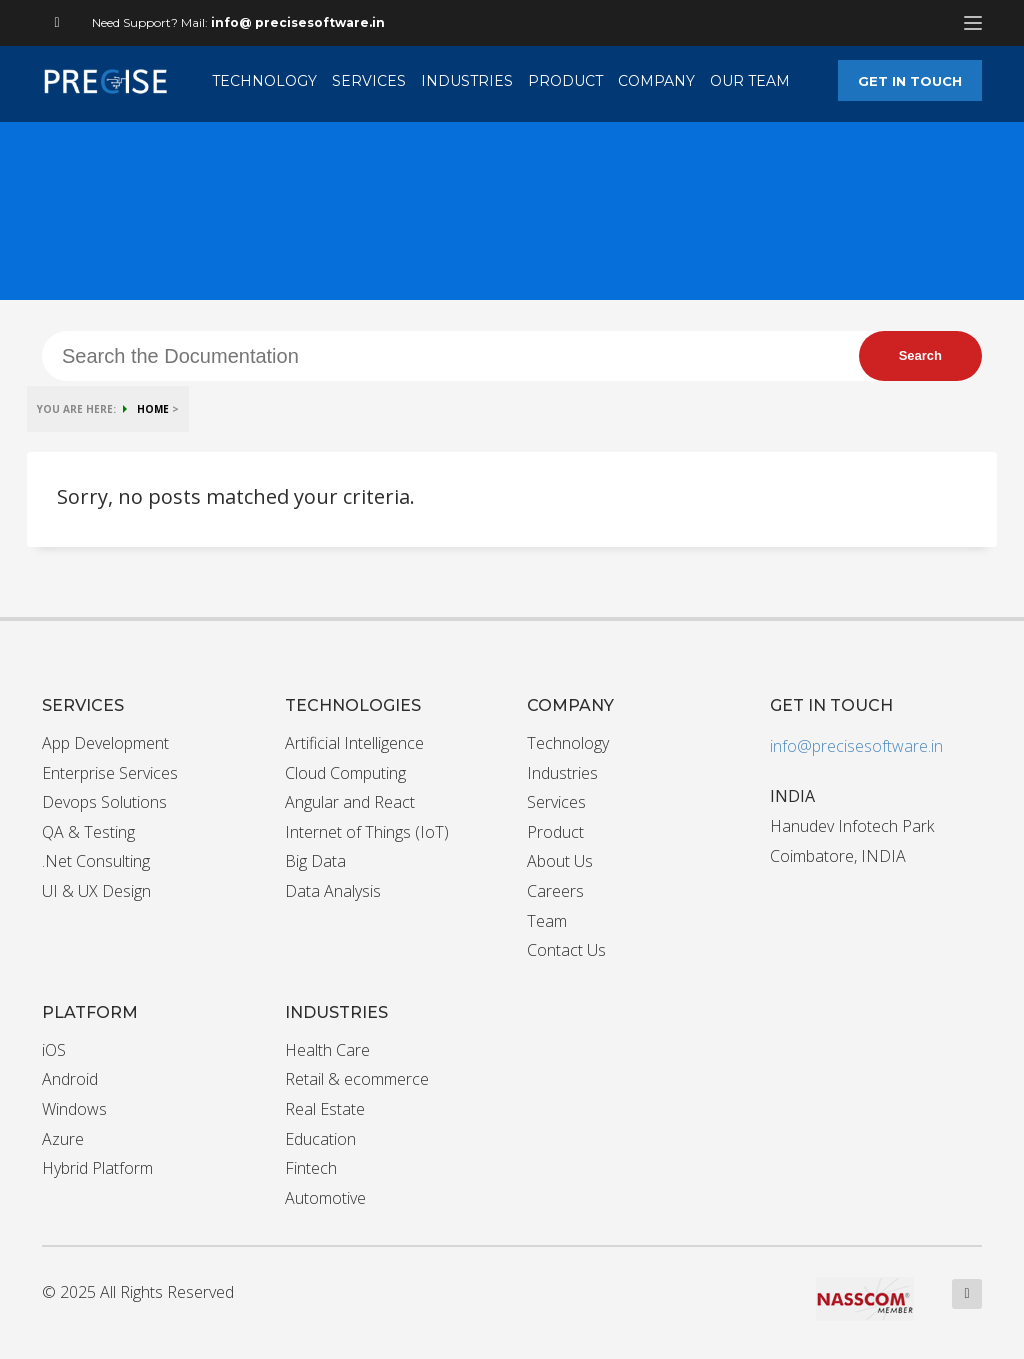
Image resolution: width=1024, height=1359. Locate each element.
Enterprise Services (110, 773)
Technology (568, 743)
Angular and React (350, 802)
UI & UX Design (96, 891)
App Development (105, 743)
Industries (562, 773)
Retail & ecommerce (357, 1079)
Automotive (325, 1198)
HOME (153, 409)
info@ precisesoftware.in (298, 22)
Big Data (315, 861)
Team (547, 921)
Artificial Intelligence (354, 743)
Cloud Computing (345, 773)
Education (320, 1139)
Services (556, 802)
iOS (54, 1050)
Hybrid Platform (97, 1168)
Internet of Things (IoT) (367, 832)
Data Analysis (333, 891)
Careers (555, 891)
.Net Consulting (96, 861)
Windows (74, 1109)
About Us (560, 861)
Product (555, 832)
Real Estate (325, 1109)
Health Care (327, 1050)
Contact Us (566, 950)
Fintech (311, 1168)
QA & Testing (88, 832)
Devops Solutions (104, 802)
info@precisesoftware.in (856, 746)
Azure (63, 1139)
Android (70, 1079)
